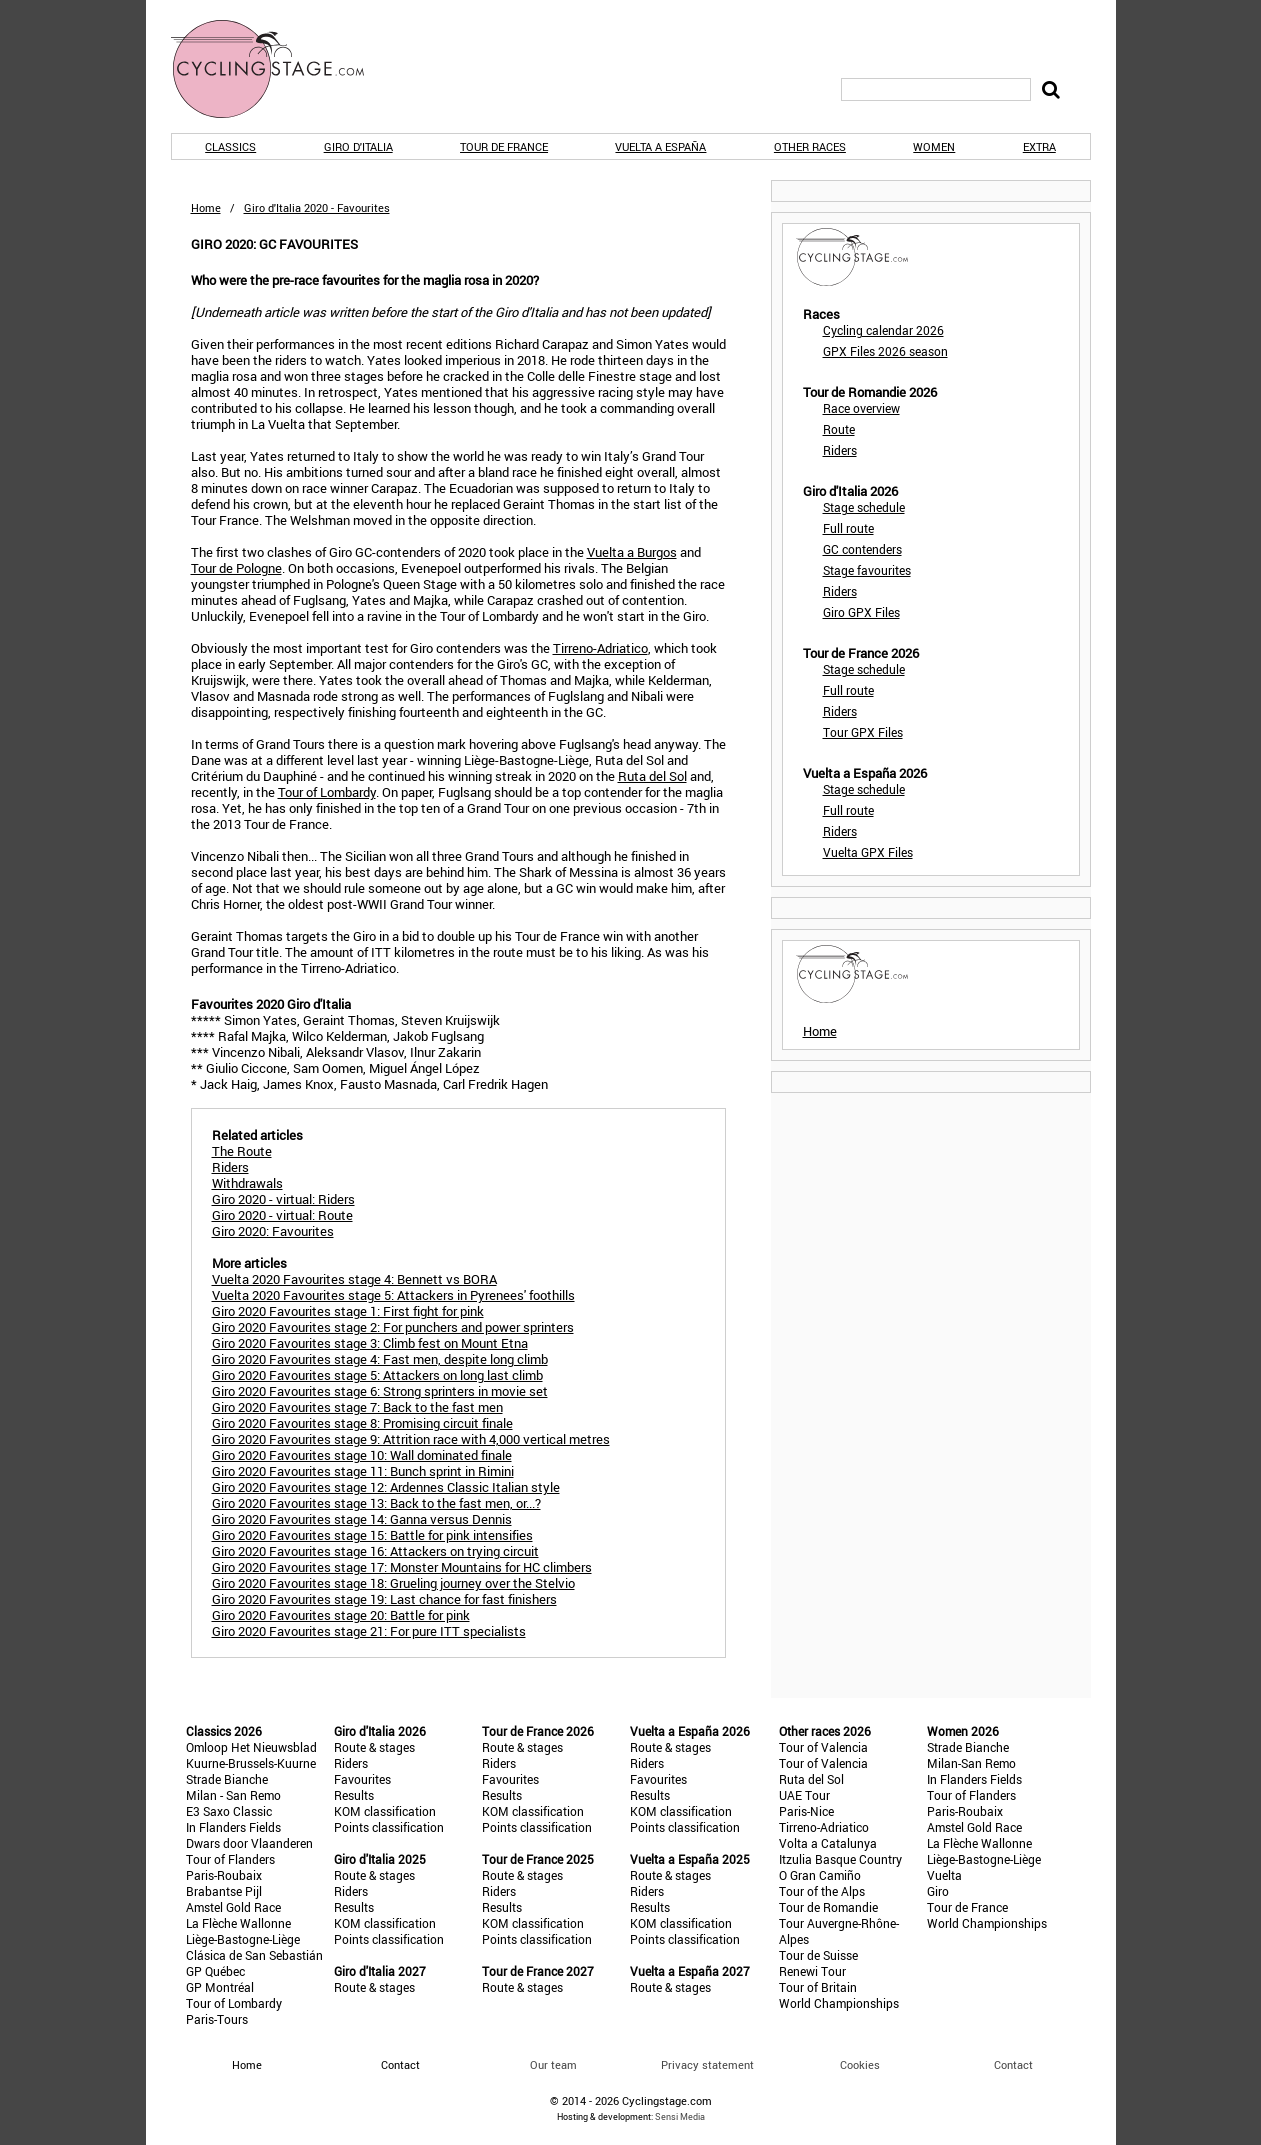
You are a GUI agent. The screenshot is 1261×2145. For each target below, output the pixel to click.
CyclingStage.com (281, 69)
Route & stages (374, 1747)
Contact (1013, 2064)
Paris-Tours (217, 2019)
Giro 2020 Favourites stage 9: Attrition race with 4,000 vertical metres (411, 1439)
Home (206, 207)
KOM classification (385, 1811)
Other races (810, 146)
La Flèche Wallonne (238, 1923)
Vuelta (944, 1875)
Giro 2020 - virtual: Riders (283, 1199)
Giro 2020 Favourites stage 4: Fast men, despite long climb (380, 1359)
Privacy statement (707, 2064)
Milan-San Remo (971, 1763)
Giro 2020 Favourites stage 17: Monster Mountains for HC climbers (402, 1567)
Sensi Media (680, 2116)
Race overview (861, 408)
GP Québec (215, 1971)
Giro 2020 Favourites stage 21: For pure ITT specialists (369, 1631)
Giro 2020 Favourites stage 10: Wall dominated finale (362, 1455)
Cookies (860, 2064)
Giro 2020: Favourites (273, 1231)
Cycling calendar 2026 (883, 330)
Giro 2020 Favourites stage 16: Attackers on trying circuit (375, 1551)
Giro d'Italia (358, 146)
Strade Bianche (227, 1779)
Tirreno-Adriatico (600, 648)
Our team (553, 2064)
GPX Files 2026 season (885, 351)
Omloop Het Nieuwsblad (251, 1747)
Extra (1039, 146)
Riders (840, 450)
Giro (938, 1891)
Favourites (362, 1779)
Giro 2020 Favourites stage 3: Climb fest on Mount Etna (370, 1343)
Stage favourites (867, 570)
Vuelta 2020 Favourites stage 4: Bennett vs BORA (354, 1279)
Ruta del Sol (652, 776)
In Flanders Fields (233, 1827)
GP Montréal (220, 1987)
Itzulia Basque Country (840, 1859)
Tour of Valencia (823, 1747)
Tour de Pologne (236, 568)
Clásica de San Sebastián (254, 1955)
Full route (848, 528)
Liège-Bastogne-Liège (243, 1939)
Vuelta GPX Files (868, 852)
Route (839, 429)
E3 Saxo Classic (229, 1811)
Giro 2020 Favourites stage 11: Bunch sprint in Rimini (363, 1471)
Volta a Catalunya (828, 1843)
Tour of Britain (818, 1987)
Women (934, 146)
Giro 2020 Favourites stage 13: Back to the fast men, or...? (376, 1503)
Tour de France (504, 146)
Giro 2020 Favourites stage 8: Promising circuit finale (362, 1423)
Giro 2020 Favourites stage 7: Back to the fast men (357, 1407)
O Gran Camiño (820, 1875)
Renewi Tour (812, 1971)
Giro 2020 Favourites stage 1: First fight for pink (348, 1311)
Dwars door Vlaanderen (249, 1843)
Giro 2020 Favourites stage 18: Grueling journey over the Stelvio (393, 1583)
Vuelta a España (660, 146)
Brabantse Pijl (224, 1891)
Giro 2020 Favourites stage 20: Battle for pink (341, 1615)
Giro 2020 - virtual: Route (282, 1215)
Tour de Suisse (818, 1955)
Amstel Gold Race (233, 1907)
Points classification (389, 1827)
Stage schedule (864, 507)
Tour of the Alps (822, 1891)
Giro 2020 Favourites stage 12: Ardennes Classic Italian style (386, 1487)
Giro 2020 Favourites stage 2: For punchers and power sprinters (393, 1327)
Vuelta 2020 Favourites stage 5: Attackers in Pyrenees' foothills (393, 1295)
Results (354, 1795)
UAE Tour (804, 1795)
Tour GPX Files (863, 732)
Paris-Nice (806, 1811)
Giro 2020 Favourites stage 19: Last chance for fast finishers (384, 1599)
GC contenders (862, 549)
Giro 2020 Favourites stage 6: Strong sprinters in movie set (380, 1391)
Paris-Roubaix (224, 1875)
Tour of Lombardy (327, 792)
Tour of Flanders (230, 1859)
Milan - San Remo (233, 1795)
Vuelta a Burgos (632, 552)
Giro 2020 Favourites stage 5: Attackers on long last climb (377, 1375)
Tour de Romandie (828, 1907)
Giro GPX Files (861, 612)
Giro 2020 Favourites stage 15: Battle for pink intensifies (372, 1535)
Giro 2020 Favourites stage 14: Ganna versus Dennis (362, 1519)
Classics (230, 146)
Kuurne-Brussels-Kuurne (251, 1763)
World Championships (839, 2003)
